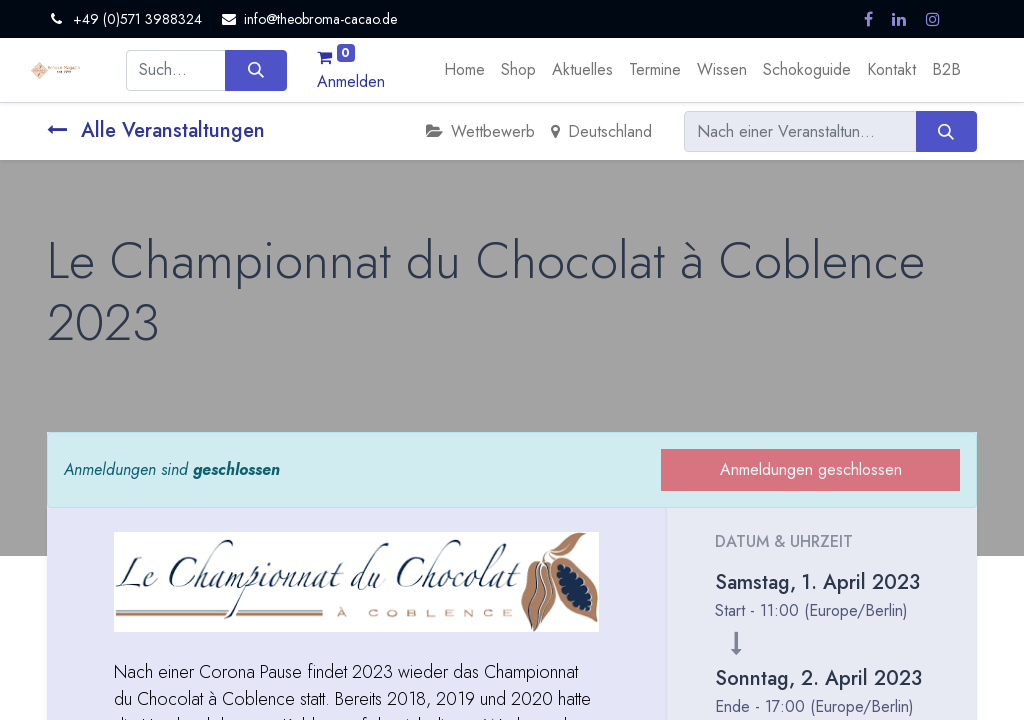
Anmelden (351, 81)
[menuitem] (464, 70)
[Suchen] (255, 70)
